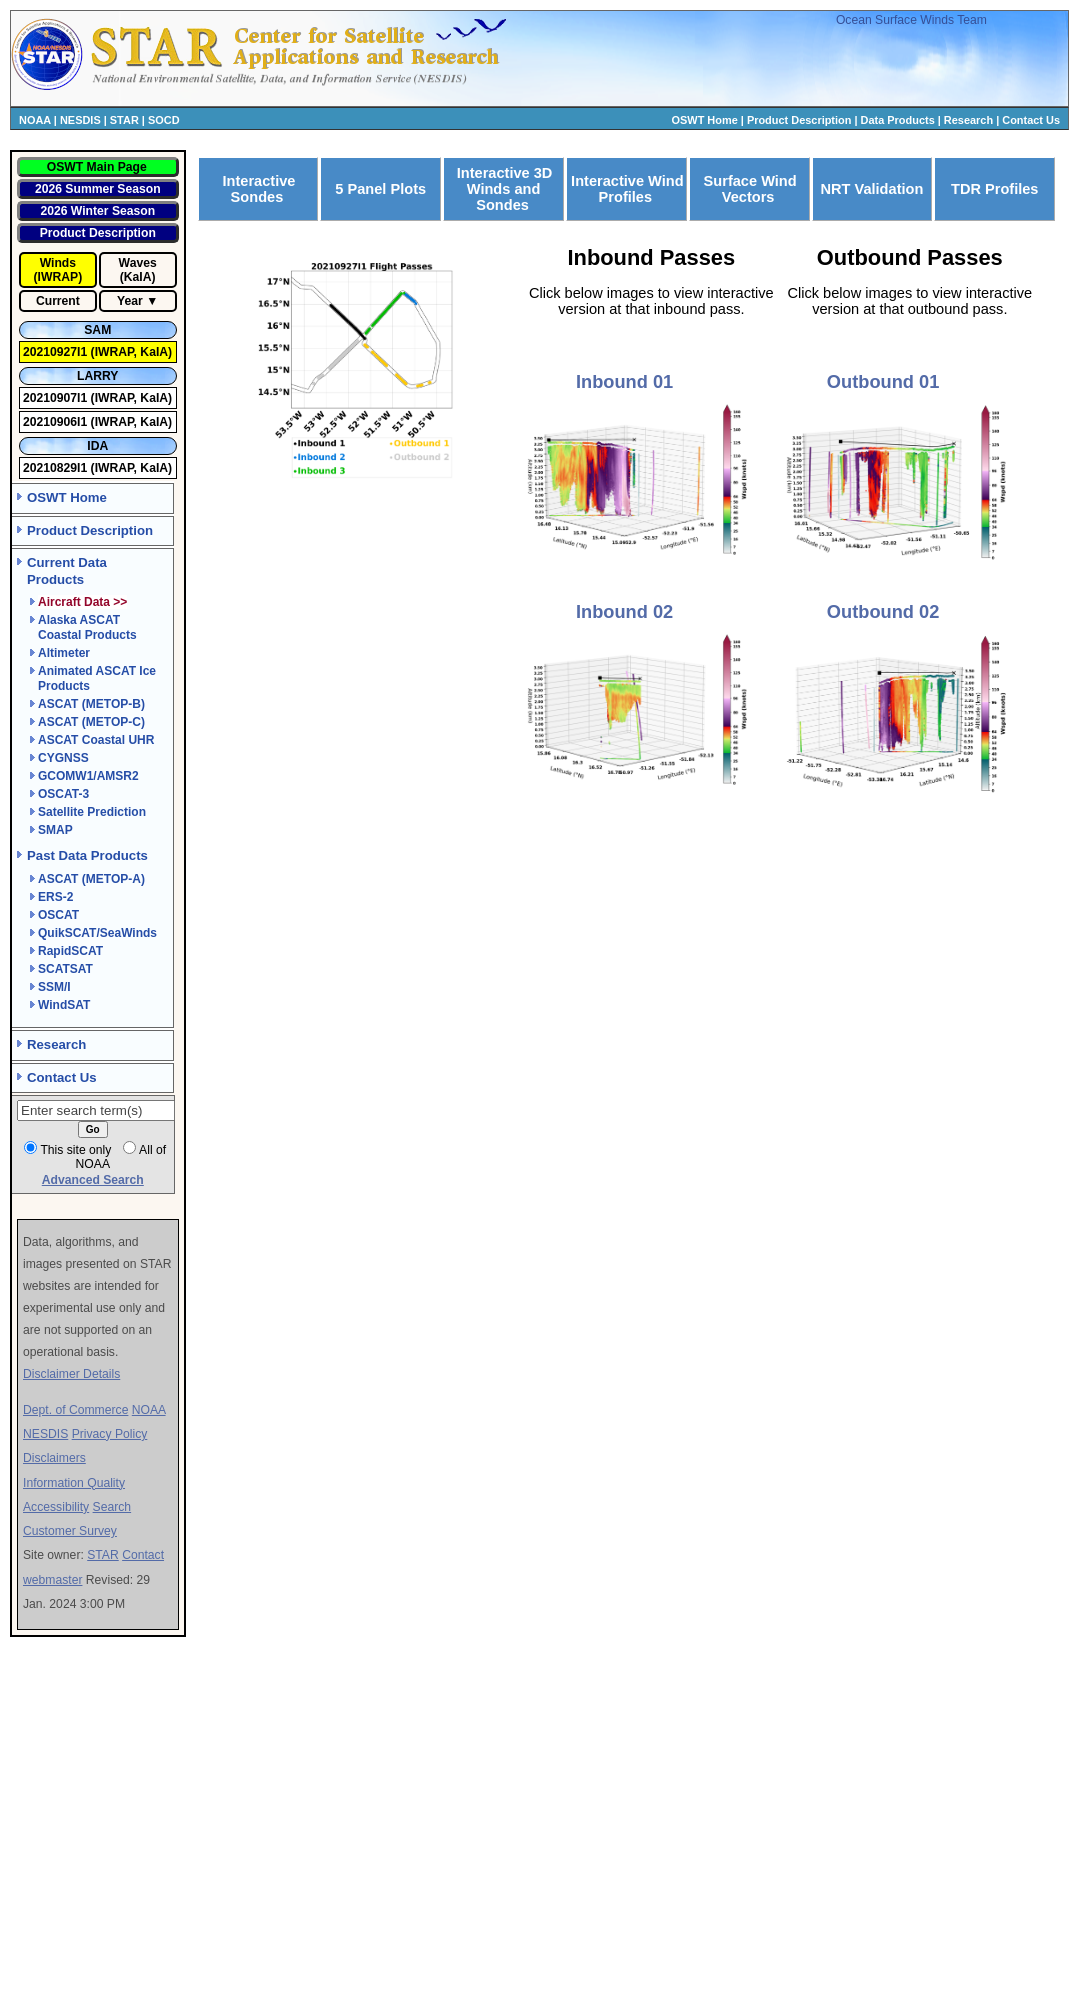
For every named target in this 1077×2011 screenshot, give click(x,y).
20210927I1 (57, 352)
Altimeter (64, 653)
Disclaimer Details (71, 1374)
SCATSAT (65, 969)
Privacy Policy (110, 1434)
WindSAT (64, 1005)
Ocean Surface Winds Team (911, 20)
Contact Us (1031, 120)
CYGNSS (63, 758)
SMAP (55, 830)
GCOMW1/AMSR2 (88, 776)
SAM (97, 330)
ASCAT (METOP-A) (91, 879)
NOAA (35, 120)
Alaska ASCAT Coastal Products (87, 627)
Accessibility (56, 1507)
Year (130, 301)
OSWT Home (705, 120)
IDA (97, 446)
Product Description (799, 120)
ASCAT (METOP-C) (91, 722)
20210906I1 (57, 422)
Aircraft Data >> (82, 602)
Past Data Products (87, 855)
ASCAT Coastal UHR (96, 740)
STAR (124, 120)
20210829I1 (57, 468)
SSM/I (54, 987)
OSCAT (58, 915)
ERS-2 (55, 897)
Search (112, 1507)
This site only (75, 1150)
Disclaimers (54, 1458)
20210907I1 (57, 398)
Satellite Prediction (92, 812)
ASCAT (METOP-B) (91, 704)
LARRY (97, 376)
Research (968, 120)
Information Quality (74, 1483)
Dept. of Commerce (75, 1410)
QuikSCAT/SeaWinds (97, 933)
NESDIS (80, 120)
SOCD (164, 120)
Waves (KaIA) (138, 270)
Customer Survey (70, 1531)
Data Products (898, 120)
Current (58, 301)
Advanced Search (93, 1180)
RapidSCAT (70, 951)
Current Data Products (67, 571)
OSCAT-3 (63, 794)
